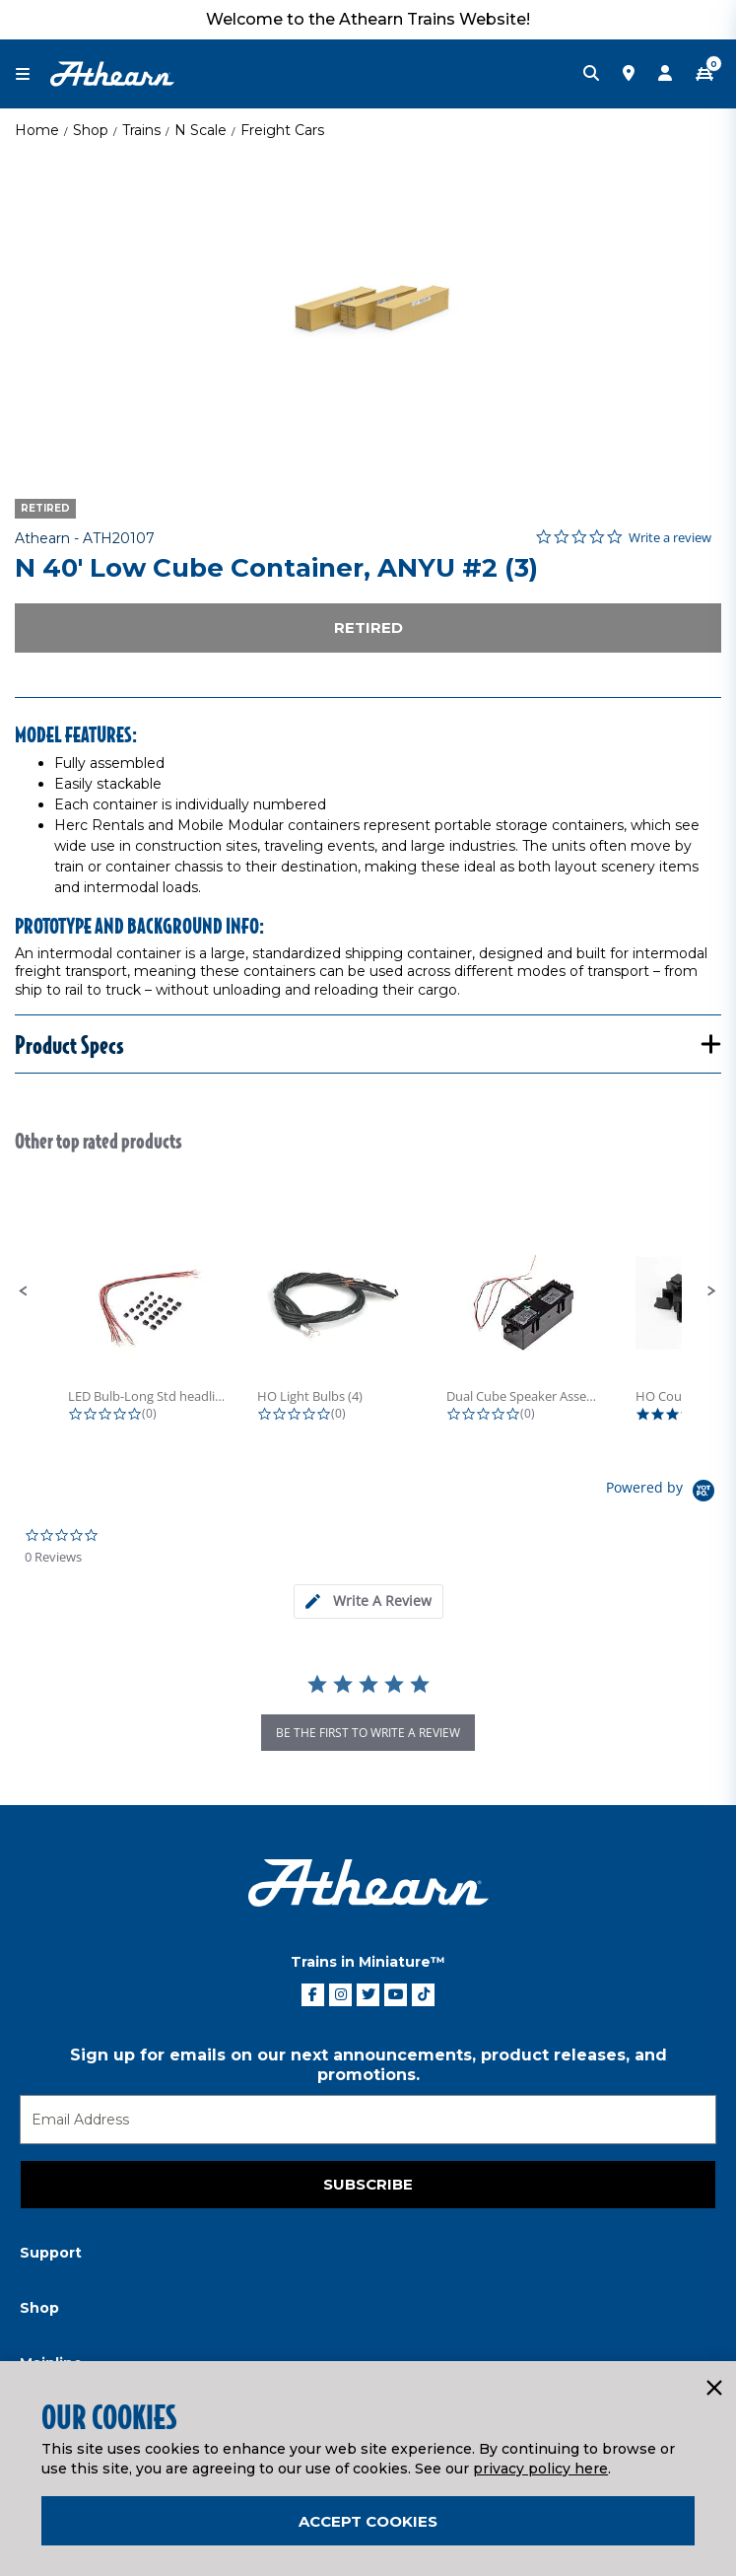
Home (37, 130)
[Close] (713, 2389)
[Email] (368, 2119)
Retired (368, 627)
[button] (24, 1291)
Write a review (670, 537)
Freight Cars (282, 130)
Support (51, 2253)
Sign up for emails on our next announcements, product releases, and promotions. (368, 2065)
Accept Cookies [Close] (368, 2521)
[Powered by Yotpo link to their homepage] (663, 1493)
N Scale (200, 130)
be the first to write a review (368, 1732)
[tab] (368, 1601)
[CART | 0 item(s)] (704, 74)
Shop (90, 130)
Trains (141, 130)
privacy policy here (540, 2468)
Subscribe (368, 2184)
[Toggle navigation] (32, 74)
